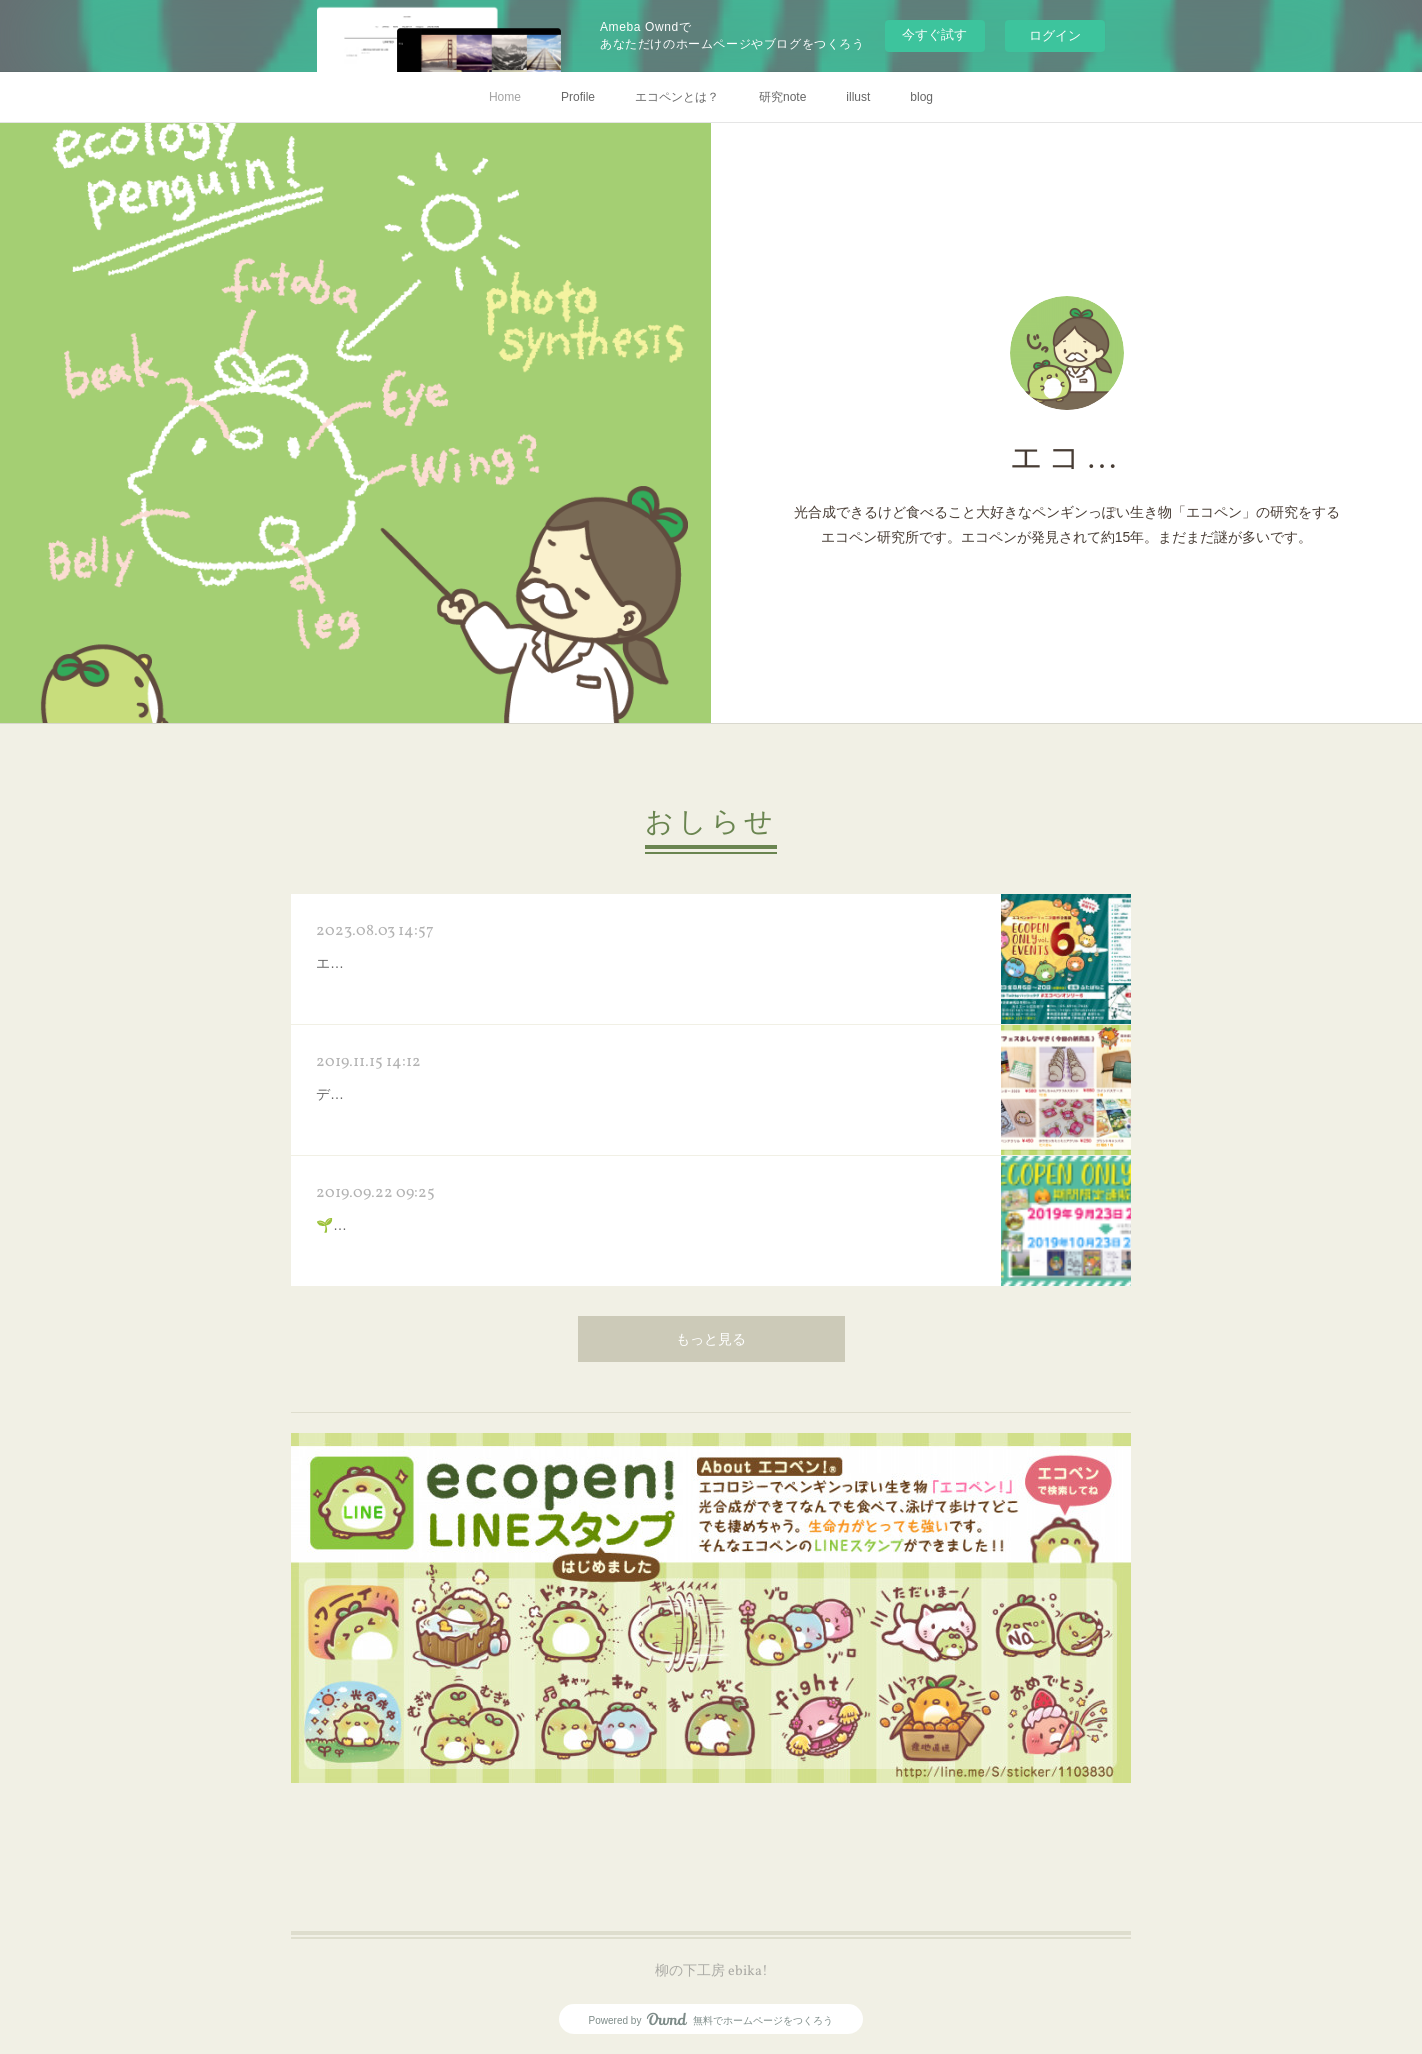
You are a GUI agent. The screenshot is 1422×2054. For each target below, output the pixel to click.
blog (921, 97)
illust (858, 97)
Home (505, 97)
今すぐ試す (934, 34)
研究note (782, 97)
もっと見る (711, 1340)
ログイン (1055, 35)
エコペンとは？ (677, 97)
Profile (578, 97)
